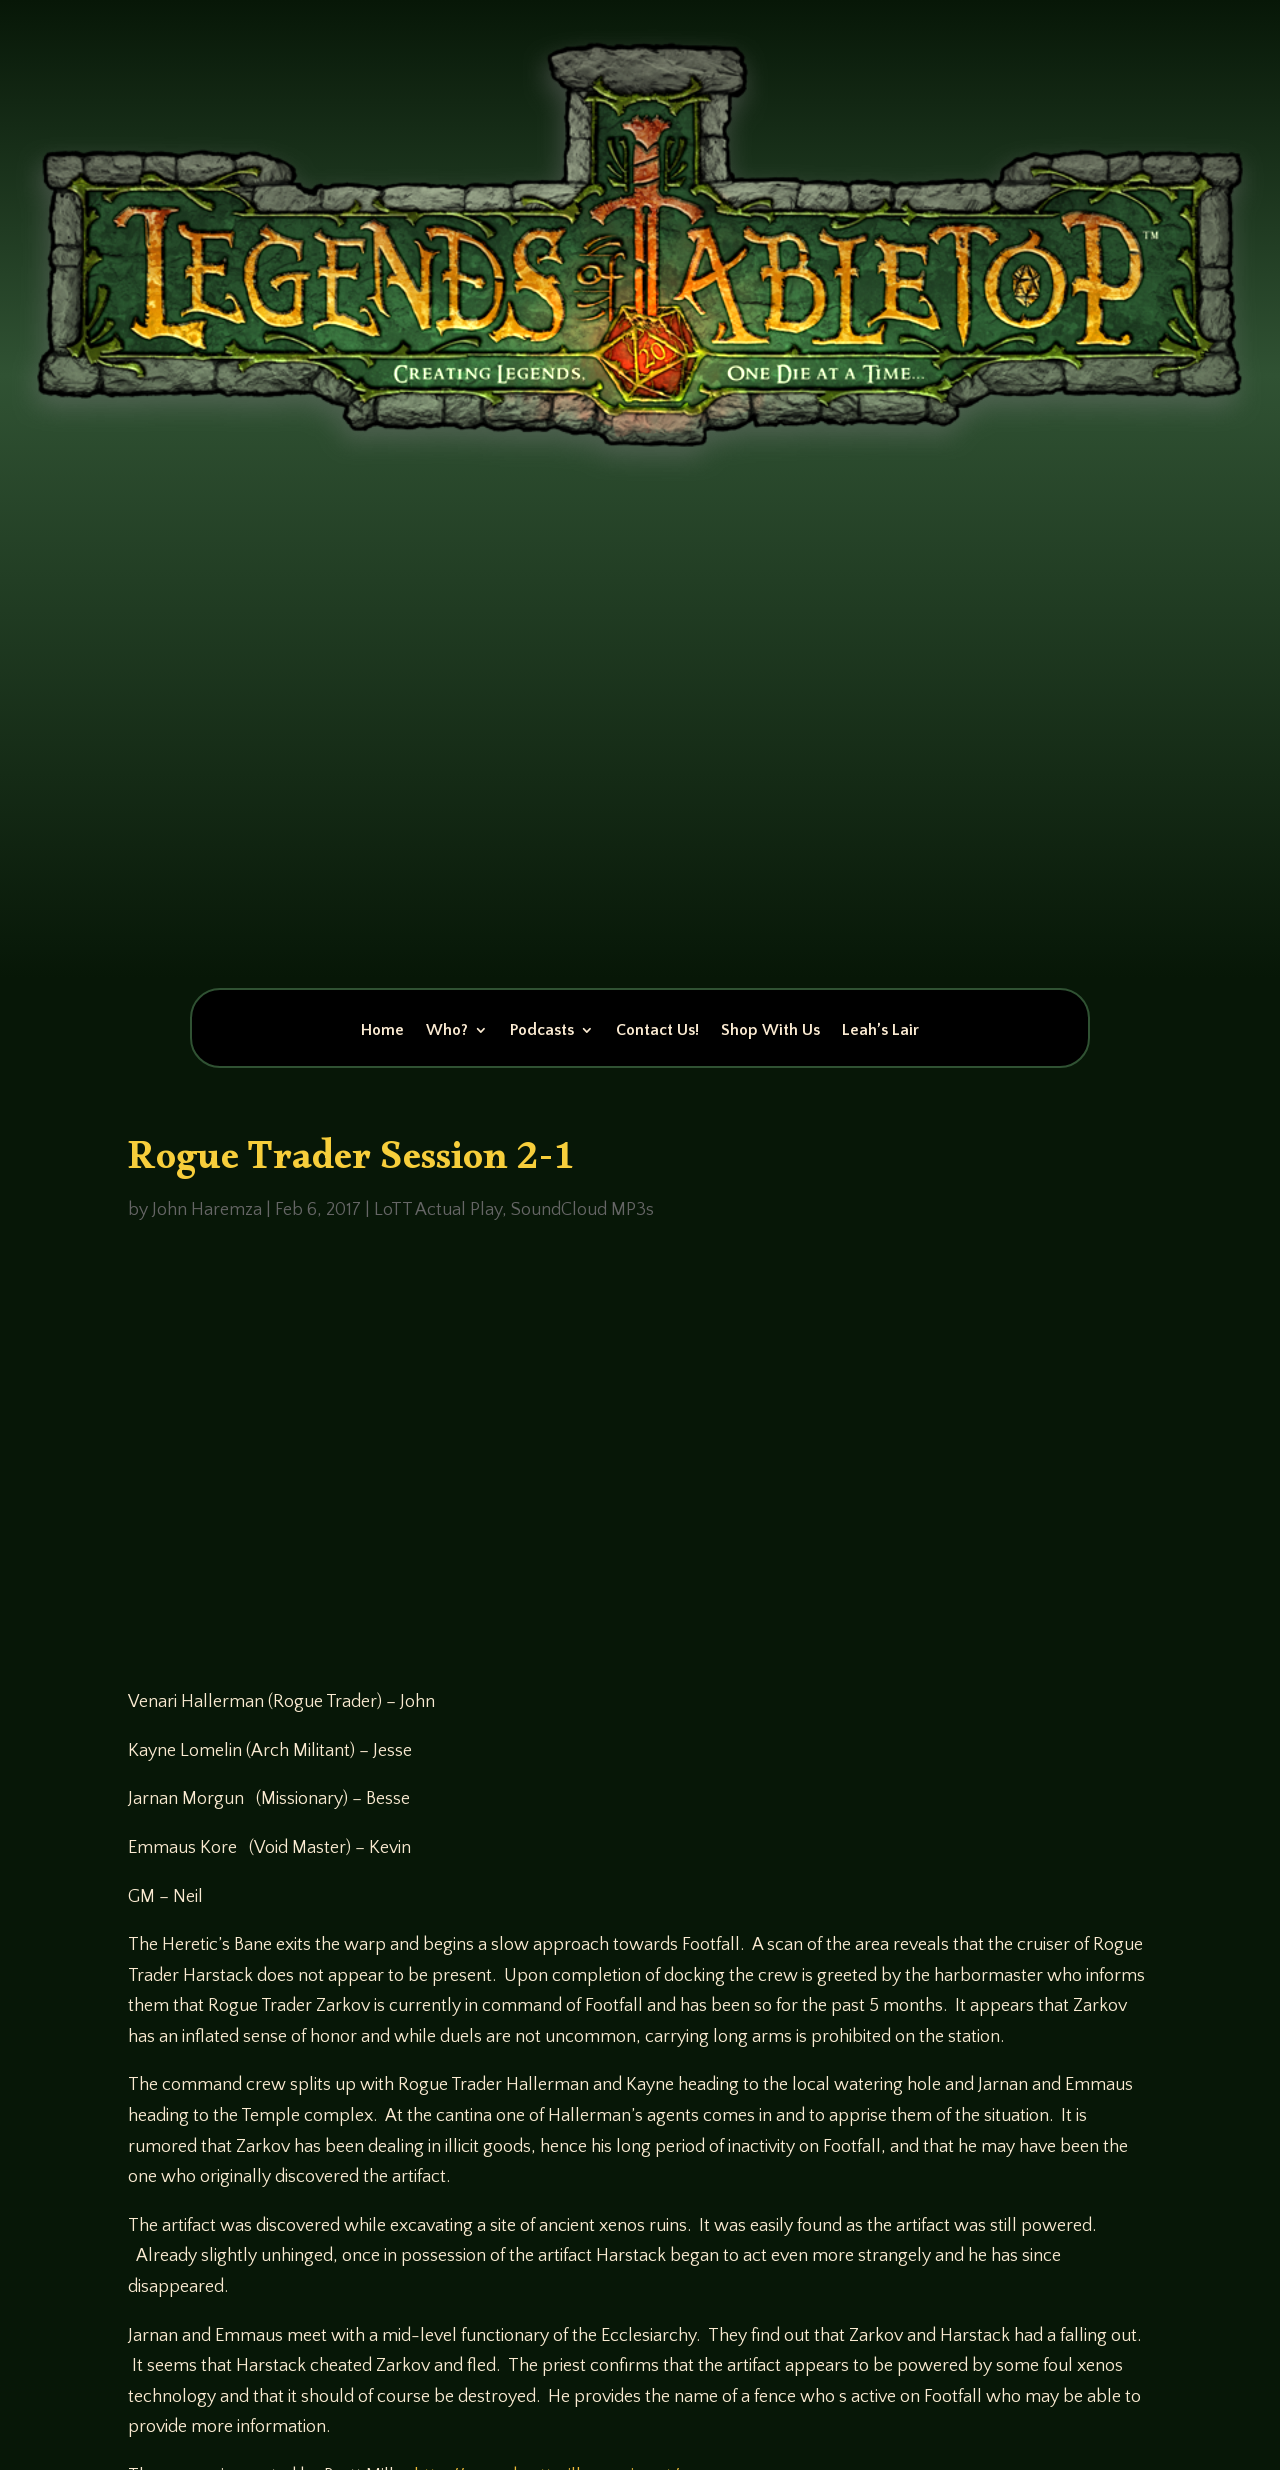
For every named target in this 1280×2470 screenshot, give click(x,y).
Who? (447, 1031)
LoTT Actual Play (438, 1210)
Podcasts (542, 1031)
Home (382, 1031)
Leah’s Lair (880, 1031)
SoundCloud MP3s (582, 1210)
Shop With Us (770, 1031)
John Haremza (207, 1210)
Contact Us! (657, 1031)
